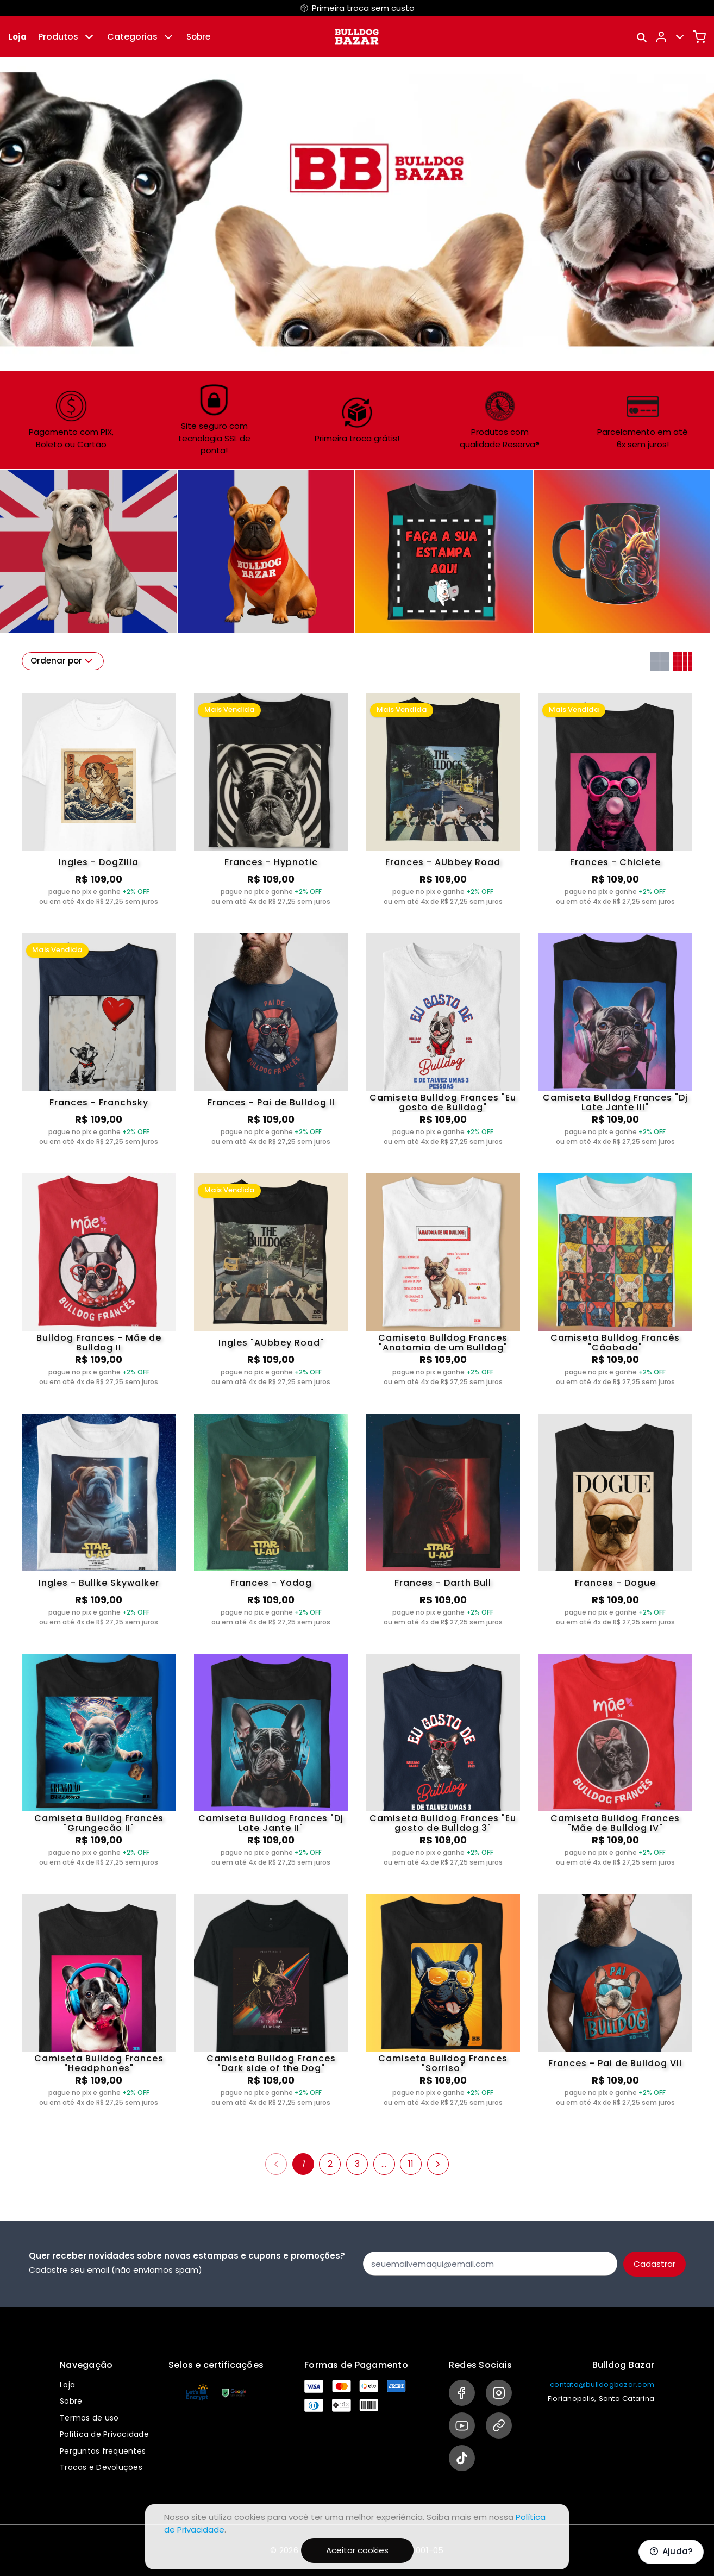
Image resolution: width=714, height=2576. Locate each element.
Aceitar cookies (357, 2550)
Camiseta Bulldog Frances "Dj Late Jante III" (615, 1102)
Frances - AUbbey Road (442, 862)
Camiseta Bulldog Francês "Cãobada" (615, 1343)
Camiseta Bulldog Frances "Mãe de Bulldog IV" (615, 1823)
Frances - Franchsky (98, 1102)
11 (411, 2164)
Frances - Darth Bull (442, 1583)
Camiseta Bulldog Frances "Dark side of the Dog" (271, 2063)
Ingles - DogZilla (99, 862)
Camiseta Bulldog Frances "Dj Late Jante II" (270, 1823)
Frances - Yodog (271, 1583)
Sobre (198, 36)
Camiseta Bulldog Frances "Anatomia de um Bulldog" (443, 1343)
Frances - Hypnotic (271, 862)
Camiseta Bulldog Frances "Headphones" (99, 2063)
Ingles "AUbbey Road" (271, 1342)
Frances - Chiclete (615, 862)
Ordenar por (62, 660)
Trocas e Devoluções (101, 2467)
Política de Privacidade (104, 2434)
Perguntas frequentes (103, 2451)
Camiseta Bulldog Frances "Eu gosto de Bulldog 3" (442, 1823)
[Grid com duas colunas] (659, 661)
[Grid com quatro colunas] (682, 661)
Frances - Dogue (615, 1583)
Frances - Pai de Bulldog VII (615, 2063)
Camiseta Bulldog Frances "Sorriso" (443, 2063)
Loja (17, 36)
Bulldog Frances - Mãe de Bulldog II (98, 1343)
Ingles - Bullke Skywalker (99, 1583)
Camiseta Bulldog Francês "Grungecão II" (99, 1823)
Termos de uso (89, 2417)
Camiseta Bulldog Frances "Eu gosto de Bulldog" (442, 1102)
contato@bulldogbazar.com (602, 2384)
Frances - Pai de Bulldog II (271, 1102)
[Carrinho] (699, 36)
